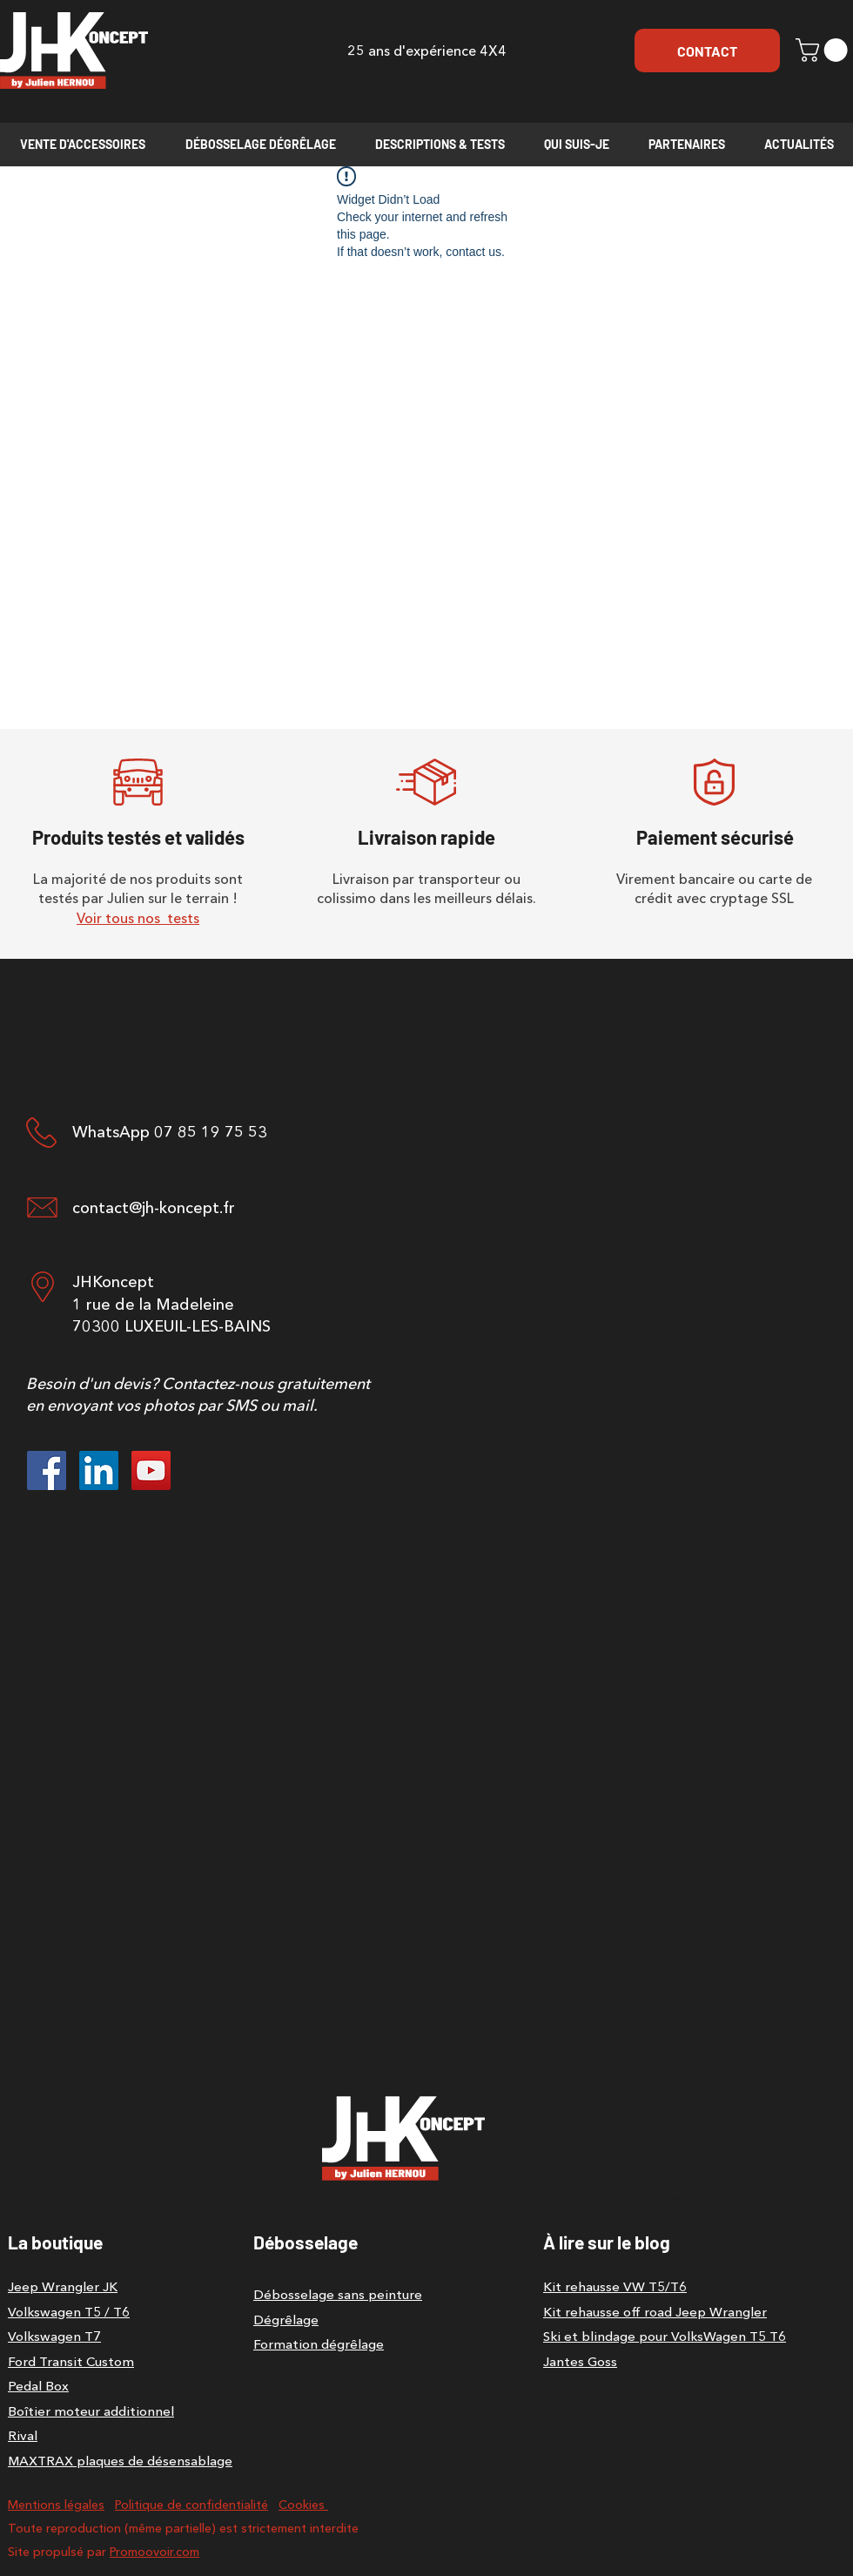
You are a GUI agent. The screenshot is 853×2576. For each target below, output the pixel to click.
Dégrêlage (286, 2319)
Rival (22, 2435)
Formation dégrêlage (318, 2344)
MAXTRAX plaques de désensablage (120, 2460)
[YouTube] (151, 1470)
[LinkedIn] (98, 1470)
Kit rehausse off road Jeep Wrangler (655, 2311)
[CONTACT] (707, 50)
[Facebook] (46, 1470)
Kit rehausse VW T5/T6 (615, 2286)
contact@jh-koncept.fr (153, 1207)
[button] (824, 50)
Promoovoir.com (154, 2551)
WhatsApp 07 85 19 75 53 (169, 1132)
